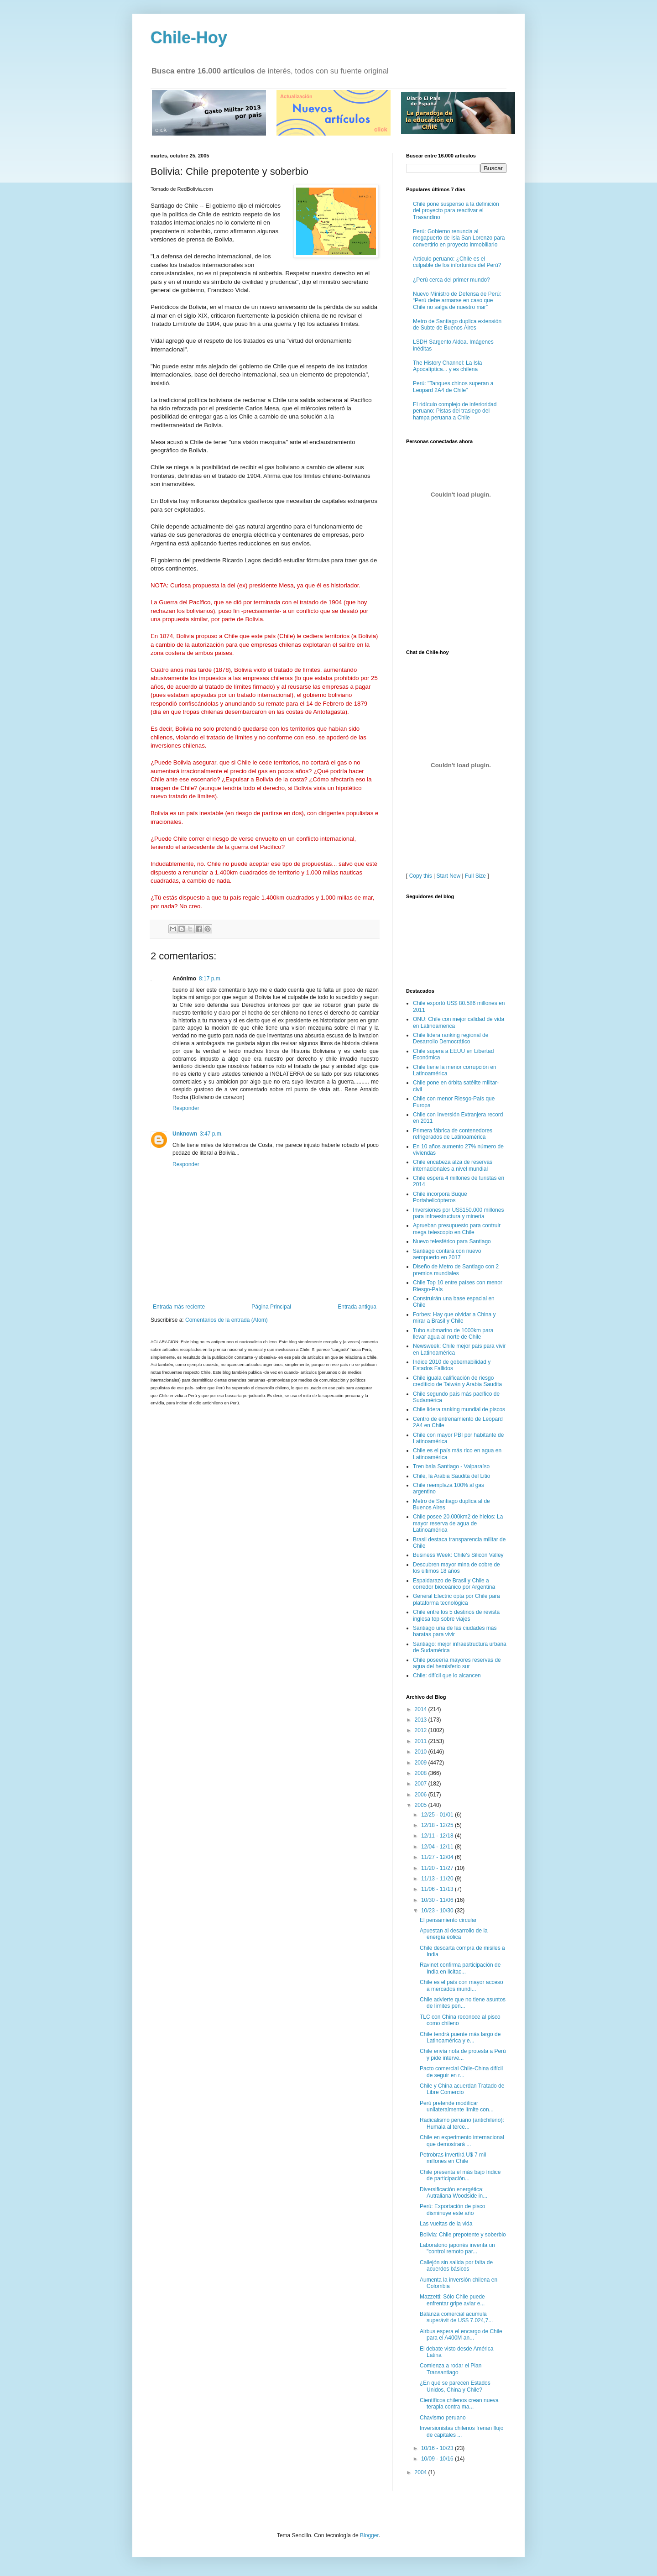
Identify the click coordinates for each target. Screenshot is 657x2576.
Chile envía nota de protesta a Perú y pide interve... (463, 2054)
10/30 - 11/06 (438, 1900)
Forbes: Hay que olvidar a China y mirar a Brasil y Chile (454, 1317)
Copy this (420, 876)
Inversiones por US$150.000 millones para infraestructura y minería (458, 1213)
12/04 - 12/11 (438, 1846)
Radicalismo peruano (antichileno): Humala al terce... (462, 2123)
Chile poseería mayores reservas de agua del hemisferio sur (457, 1663)
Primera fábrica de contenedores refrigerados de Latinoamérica (452, 1133)
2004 (421, 2472)
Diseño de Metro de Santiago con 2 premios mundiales (456, 1269)
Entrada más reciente (179, 1307)
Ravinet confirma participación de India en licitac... (460, 1968)
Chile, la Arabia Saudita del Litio (451, 1476)
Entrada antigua (357, 1307)
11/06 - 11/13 (438, 1889)
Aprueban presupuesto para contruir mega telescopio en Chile (457, 1228)
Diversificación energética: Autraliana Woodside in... (453, 2192)
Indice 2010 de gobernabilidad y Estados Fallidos (451, 1365)
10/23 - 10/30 (438, 1910)
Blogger (369, 2535)
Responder (185, 1108)
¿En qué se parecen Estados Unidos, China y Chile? (455, 2386)
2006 (421, 1794)
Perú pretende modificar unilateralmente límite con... (457, 2106)
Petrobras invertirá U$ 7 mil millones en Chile (453, 2158)
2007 (421, 1783)
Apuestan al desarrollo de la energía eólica (454, 1933)
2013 (421, 1720)
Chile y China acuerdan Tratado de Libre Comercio (462, 2089)
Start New (449, 876)
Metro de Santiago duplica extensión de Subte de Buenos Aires (457, 324)
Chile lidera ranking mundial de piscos (459, 1409)
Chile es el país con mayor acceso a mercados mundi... (461, 1985)
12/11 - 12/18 (438, 1836)
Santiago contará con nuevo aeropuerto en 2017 (447, 1254)
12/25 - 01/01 (438, 1815)
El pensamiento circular (448, 1920)
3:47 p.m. (211, 1134)
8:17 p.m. (210, 978)
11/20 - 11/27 (438, 1868)
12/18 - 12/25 (438, 1825)
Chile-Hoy (189, 37)
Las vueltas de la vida (446, 2223)
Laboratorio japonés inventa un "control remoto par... (457, 2248)
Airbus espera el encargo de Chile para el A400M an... (461, 2334)
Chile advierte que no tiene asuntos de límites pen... (463, 2002)
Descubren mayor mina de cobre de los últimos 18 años (456, 1567)
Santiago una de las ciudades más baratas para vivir (454, 1631)
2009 (421, 1762)
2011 (421, 1741)
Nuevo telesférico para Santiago (452, 1241)
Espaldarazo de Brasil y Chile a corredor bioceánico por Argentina (454, 1583)
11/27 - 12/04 (438, 1857)
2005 (421, 1805)
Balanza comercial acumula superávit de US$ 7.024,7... (456, 2317)
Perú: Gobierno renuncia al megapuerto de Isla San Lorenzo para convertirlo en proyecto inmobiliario (459, 238)
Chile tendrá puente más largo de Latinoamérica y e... (460, 2037)
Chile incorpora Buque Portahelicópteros (440, 1197)
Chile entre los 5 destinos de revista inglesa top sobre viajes (456, 1615)
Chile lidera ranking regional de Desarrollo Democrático (450, 1038)
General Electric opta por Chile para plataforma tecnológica (456, 1599)
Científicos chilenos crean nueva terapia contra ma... (459, 2403)
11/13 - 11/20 (438, 1878)
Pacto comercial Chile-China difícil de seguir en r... (461, 2071)
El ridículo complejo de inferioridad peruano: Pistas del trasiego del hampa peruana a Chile (454, 411)
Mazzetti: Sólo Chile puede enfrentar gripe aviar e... (452, 2299)
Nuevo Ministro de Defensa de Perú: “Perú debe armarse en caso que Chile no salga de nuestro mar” (457, 300)
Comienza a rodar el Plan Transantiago (450, 2368)
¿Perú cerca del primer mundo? (451, 280)
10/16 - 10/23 (438, 2448)
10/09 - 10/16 (438, 2459)
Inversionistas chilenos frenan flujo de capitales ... (461, 2431)
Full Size (475, 876)
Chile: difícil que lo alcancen (447, 1675)
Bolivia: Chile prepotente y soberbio (463, 2234)
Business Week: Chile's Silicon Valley (458, 1555)
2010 (421, 1752)
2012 (421, 1730)
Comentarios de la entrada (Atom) (226, 1320)
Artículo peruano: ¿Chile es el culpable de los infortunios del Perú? (457, 262)
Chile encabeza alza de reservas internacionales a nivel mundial (452, 1165)
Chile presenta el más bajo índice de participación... (460, 2175)
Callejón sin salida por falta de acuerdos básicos (456, 2265)
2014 (421, 1709)
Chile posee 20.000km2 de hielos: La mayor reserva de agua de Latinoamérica (458, 1523)
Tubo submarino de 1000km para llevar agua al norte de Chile (453, 1333)
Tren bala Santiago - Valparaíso (451, 1466)
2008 (421, 1773)
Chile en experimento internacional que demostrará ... (462, 2140)
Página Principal (271, 1307)
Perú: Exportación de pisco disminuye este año (452, 2209)
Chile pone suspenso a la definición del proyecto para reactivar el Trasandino (456, 210)
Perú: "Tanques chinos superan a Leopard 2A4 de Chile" (453, 386)
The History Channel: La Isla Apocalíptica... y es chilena (447, 366)
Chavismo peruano (443, 2417)
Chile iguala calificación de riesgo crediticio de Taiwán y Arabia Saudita (457, 1381)
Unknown (184, 1134)
